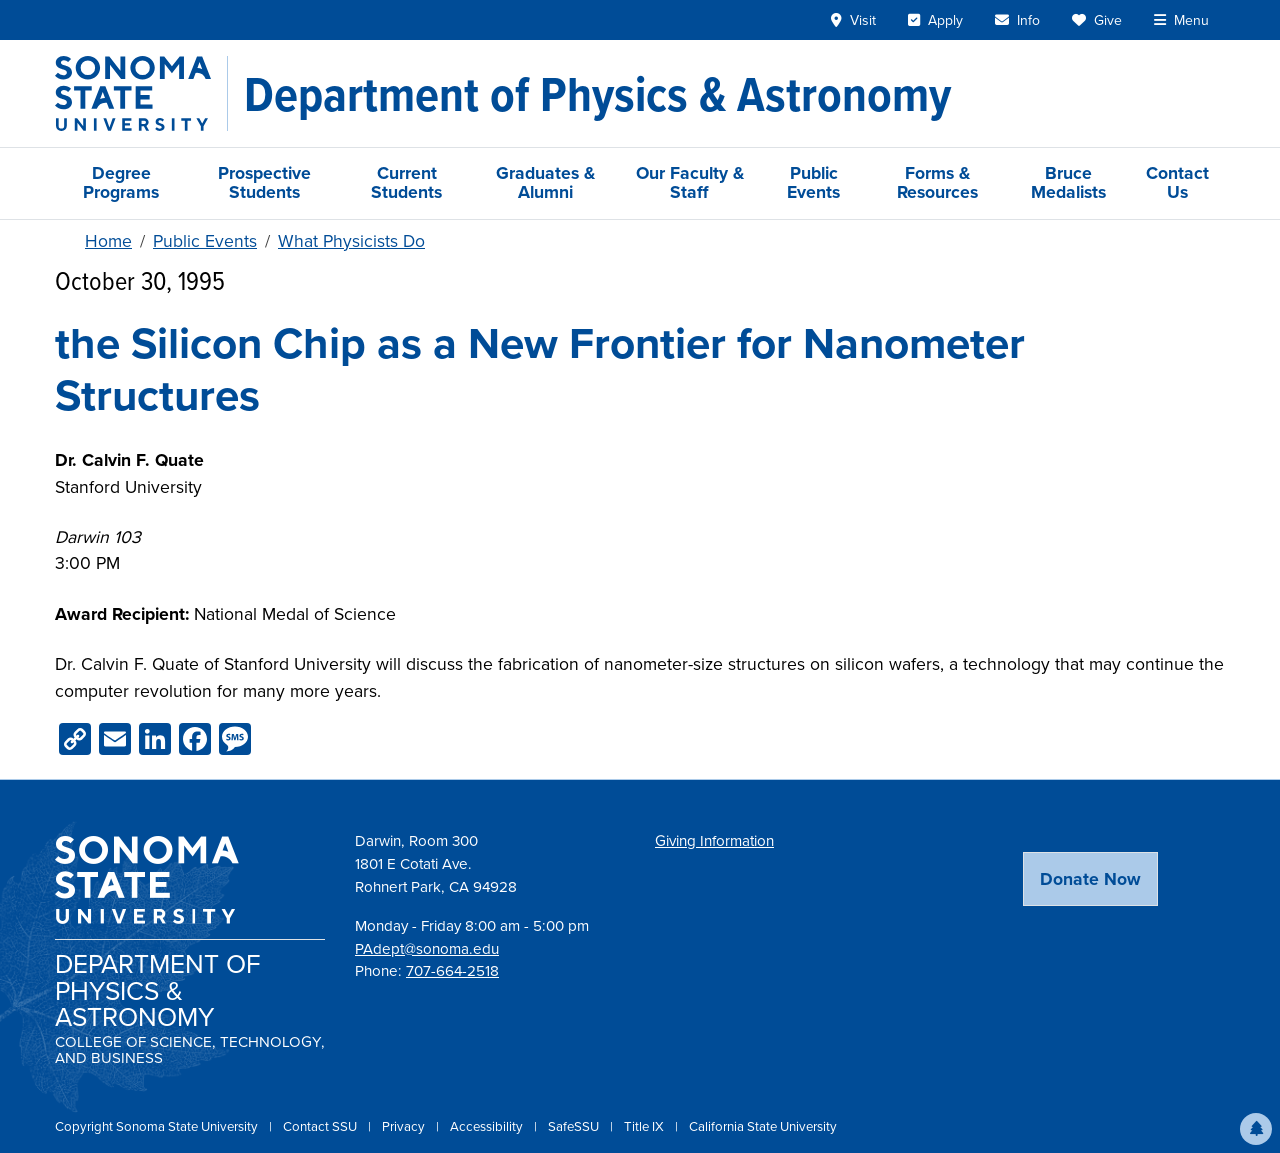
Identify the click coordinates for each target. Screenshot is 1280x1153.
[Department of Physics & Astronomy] (597, 94)
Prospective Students (264, 182)
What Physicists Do (351, 241)
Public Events (813, 182)
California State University (763, 1126)
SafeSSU (575, 1126)
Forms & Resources (937, 182)
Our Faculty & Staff (690, 182)
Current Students (406, 182)
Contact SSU (321, 1126)
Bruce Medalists (1068, 182)
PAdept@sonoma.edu (427, 949)
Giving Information (714, 841)
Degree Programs (121, 182)
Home (108, 241)
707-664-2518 (452, 971)
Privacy (405, 1126)
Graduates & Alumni (545, 182)
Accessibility (488, 1126)
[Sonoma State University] (141, 93)
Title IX (645, 1126)
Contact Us (1177, 182)
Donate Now (1090, 879)
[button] (1256, 1129)
